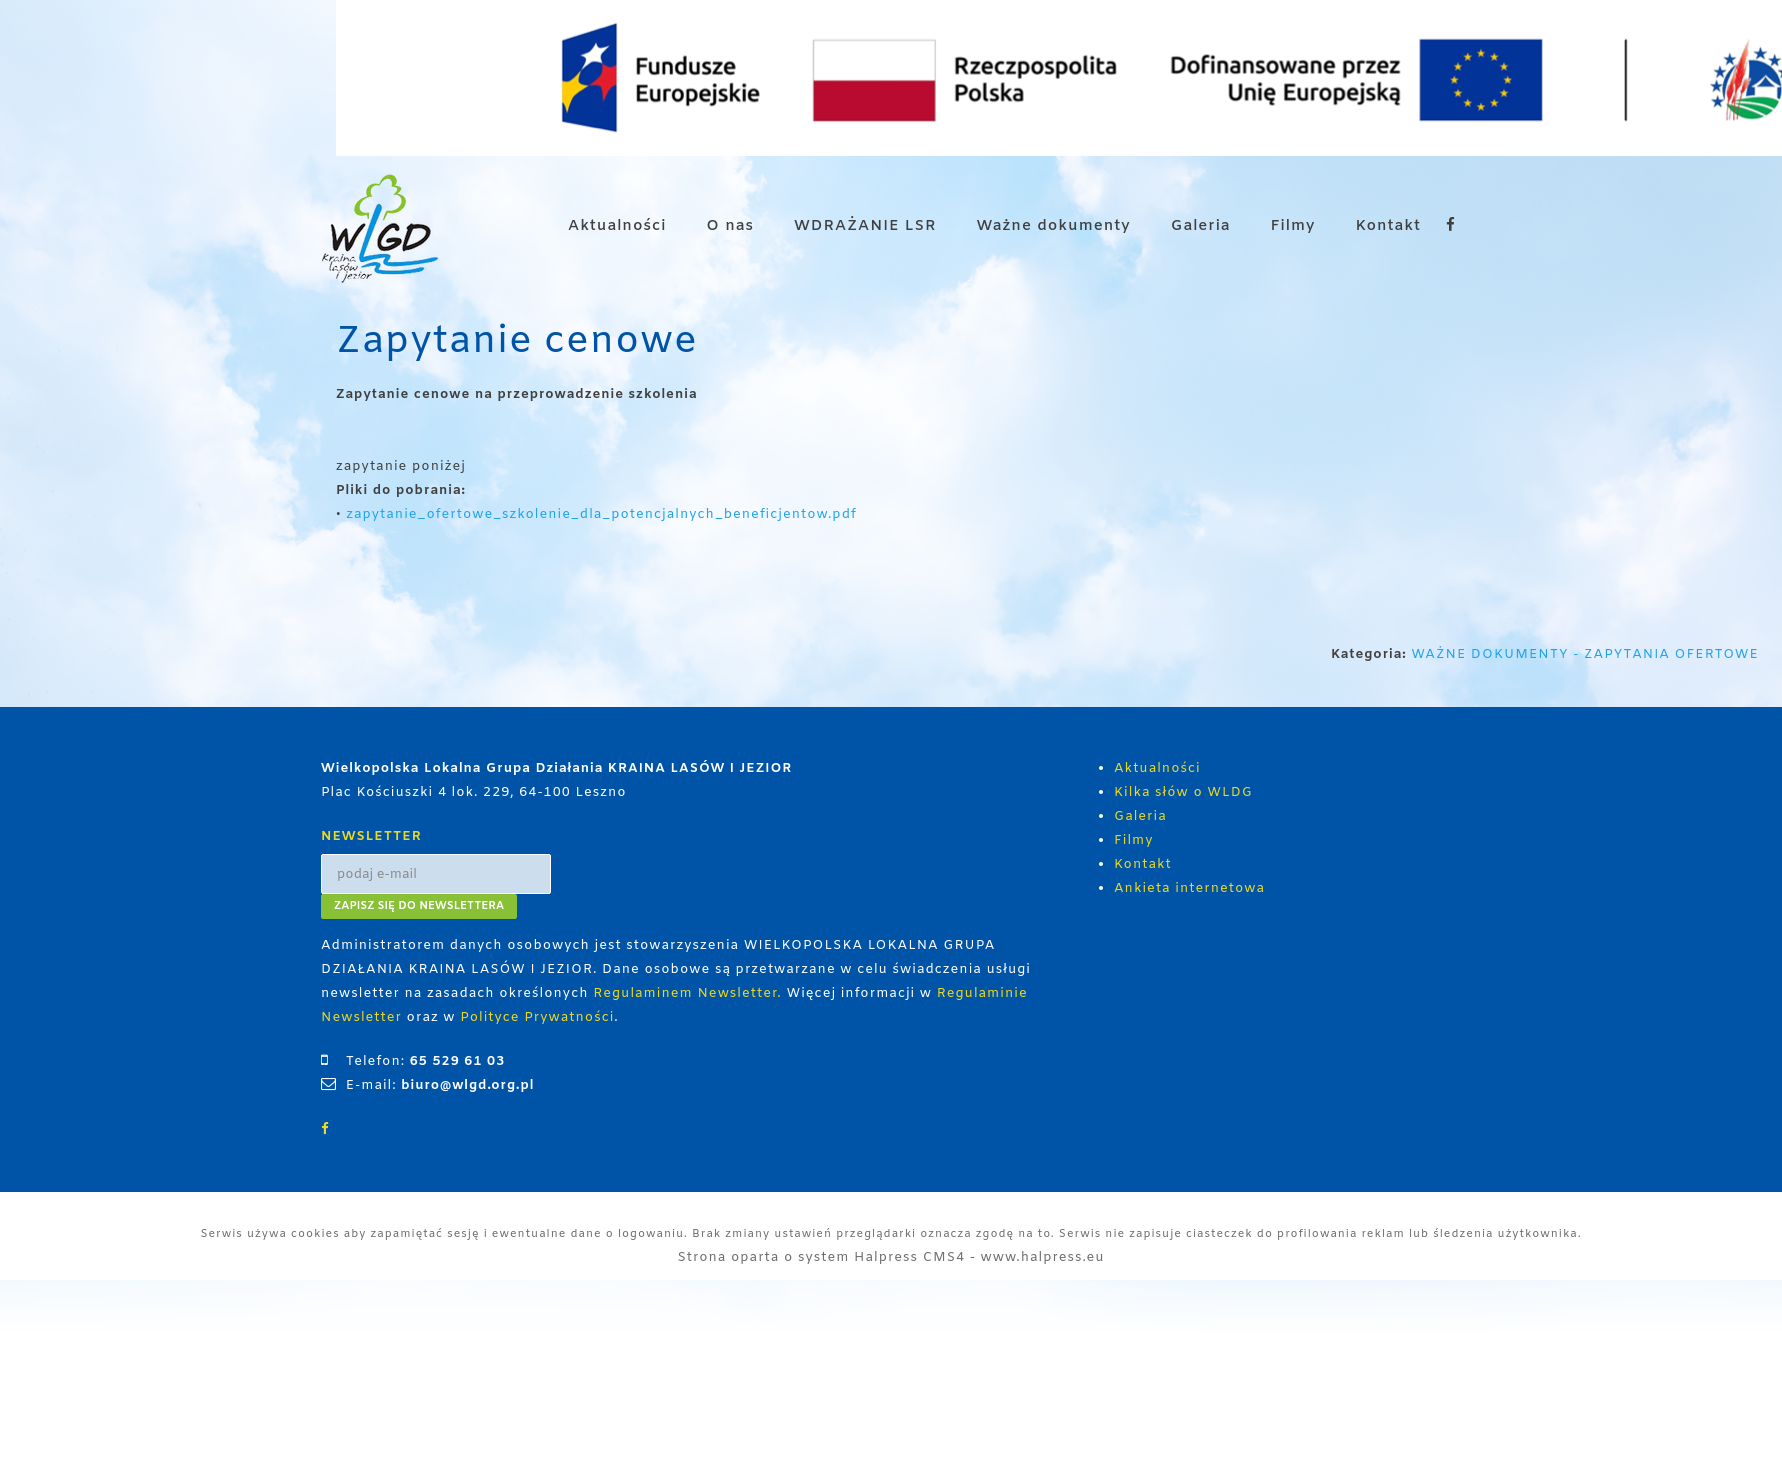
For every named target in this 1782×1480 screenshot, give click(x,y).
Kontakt (1388, 226)
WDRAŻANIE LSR (865, 226)
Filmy (1293, 226)
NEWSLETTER (371, 836)
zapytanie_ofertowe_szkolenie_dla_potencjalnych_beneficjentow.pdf (601, 514)
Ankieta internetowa (1189, 888)
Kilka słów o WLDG (1183, 792)
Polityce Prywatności (537, 1017)
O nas (730, 226)
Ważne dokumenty (1054, 226)
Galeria (1201, 226)
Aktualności (617, 226)
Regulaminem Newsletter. (687, 993)
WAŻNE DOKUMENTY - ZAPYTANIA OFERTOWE (1587, 654)
